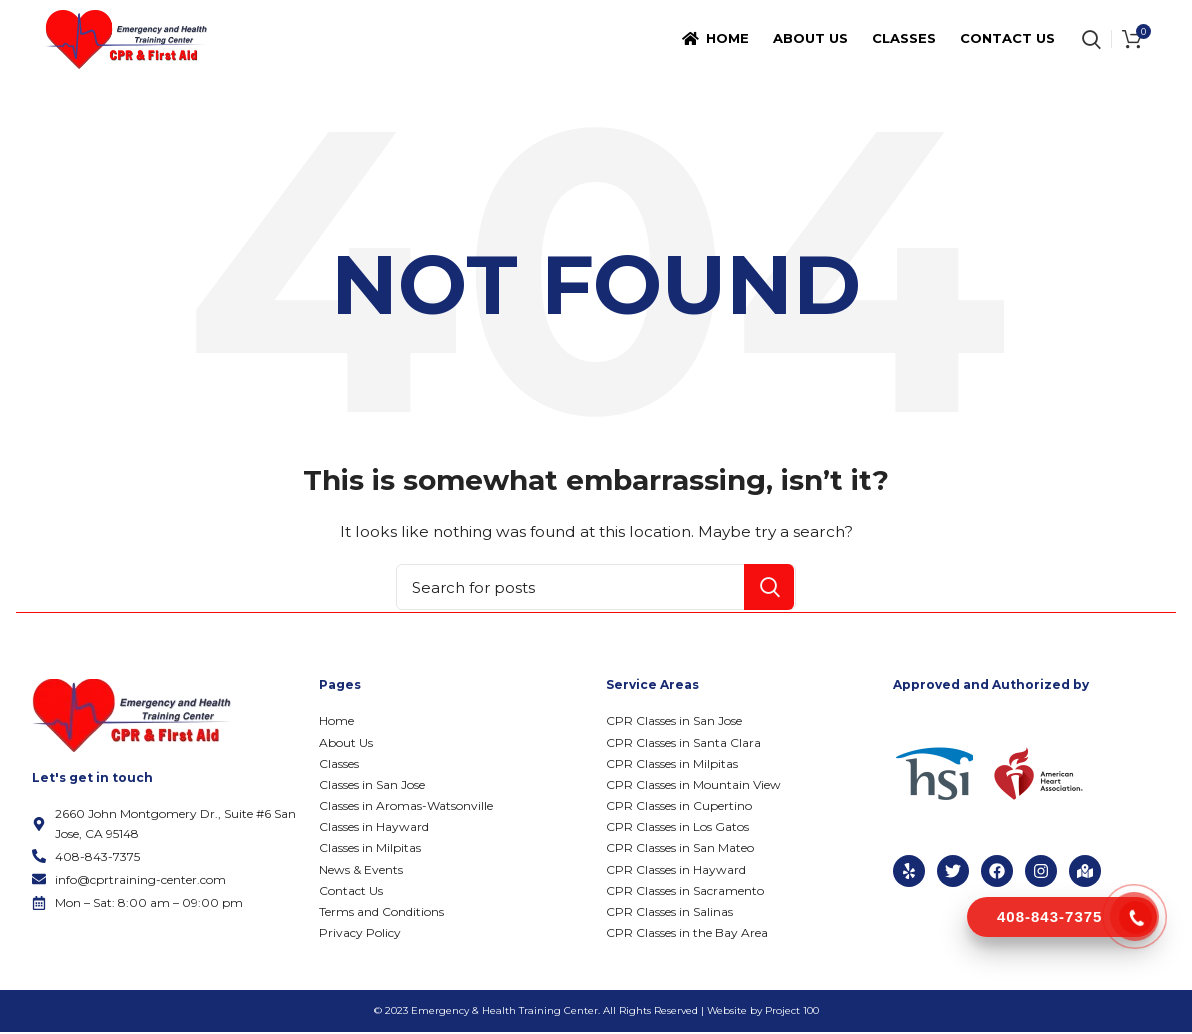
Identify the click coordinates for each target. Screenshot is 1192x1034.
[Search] (596, 589)
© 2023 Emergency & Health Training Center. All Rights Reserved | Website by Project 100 (596, 1012)
